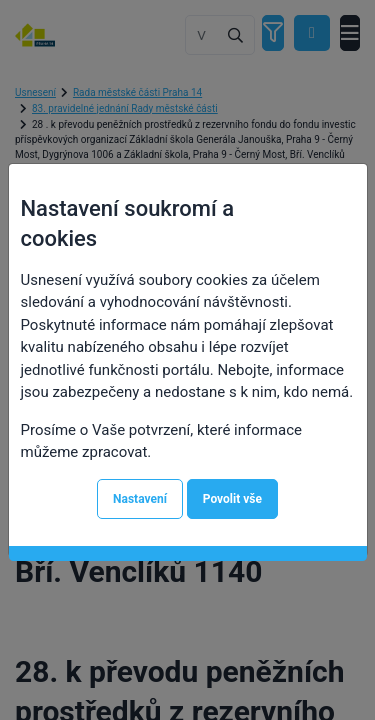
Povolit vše (232, 499)
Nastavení (140, 499)
